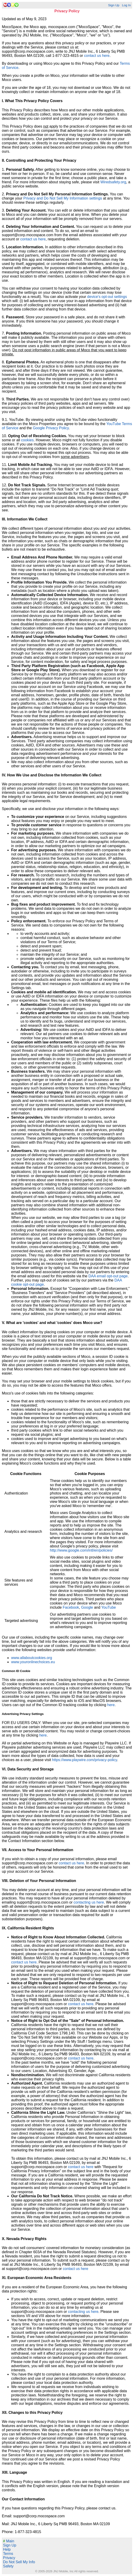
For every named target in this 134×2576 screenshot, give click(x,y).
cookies (27, 440)
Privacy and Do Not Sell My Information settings (62, 198)
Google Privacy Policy (51, 428)
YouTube (108, 1607)
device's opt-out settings (107, 297)
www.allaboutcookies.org (31, 1658)
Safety (8, 2566)
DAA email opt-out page (108, 1276)
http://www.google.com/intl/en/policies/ (81, 1550)
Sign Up (113, 5)
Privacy (9, 2558)
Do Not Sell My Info (19, 2562)
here (111, 1705)
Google (87, 1607)
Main (8, 2541)
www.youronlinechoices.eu (33, 1662)
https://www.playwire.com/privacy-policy (84, 1760)
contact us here (96, 56)
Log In (126, 5)
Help (7, 2549)
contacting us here (89, 1902)
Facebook (71, 1607)
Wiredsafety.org (113, 182)
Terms (8, 2554)
